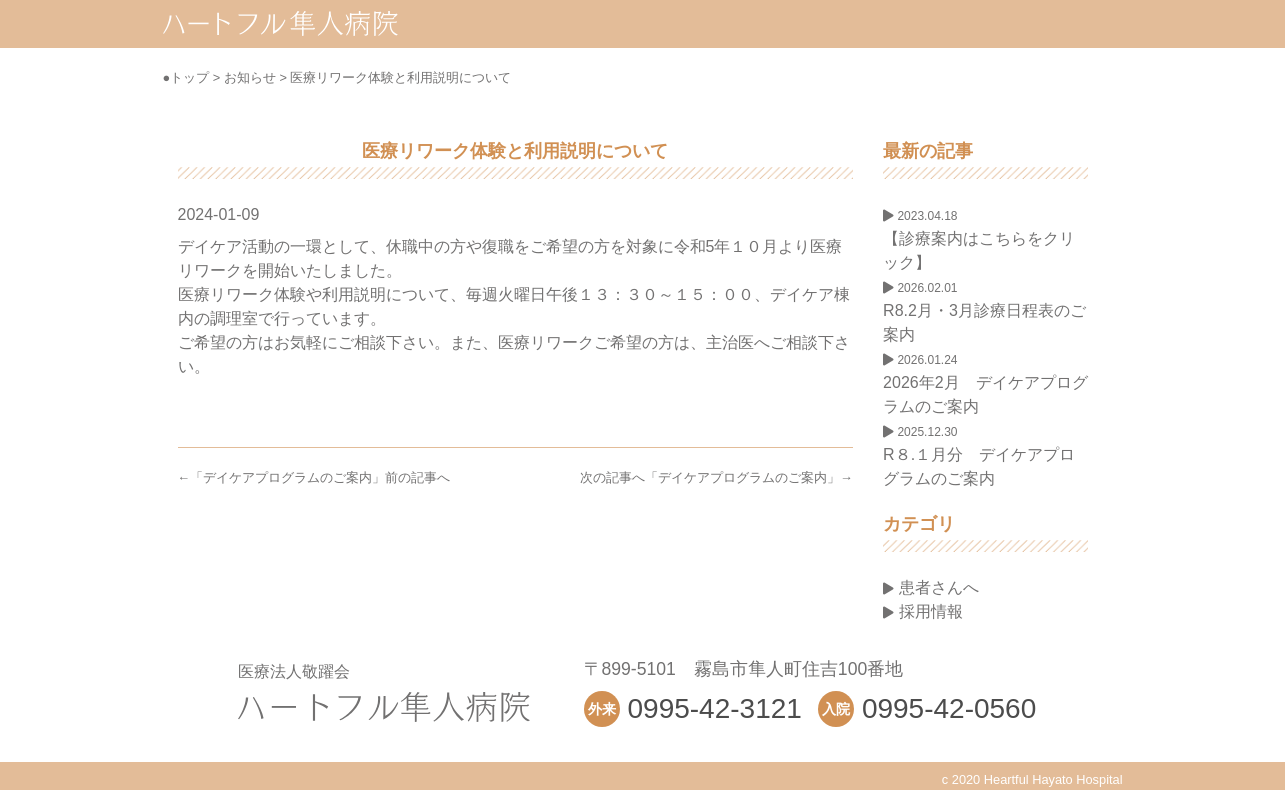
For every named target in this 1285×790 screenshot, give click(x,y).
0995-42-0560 (949, 708)
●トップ (186, 77)
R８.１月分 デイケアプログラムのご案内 (979, 456)
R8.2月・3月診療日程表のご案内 (984, 312)
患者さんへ (930, 587)
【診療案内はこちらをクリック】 (979, 240)
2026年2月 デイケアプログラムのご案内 (985, 384)
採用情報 (922, 611)
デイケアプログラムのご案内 (287, 477)
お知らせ (250, 77)
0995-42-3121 (715, 708)
